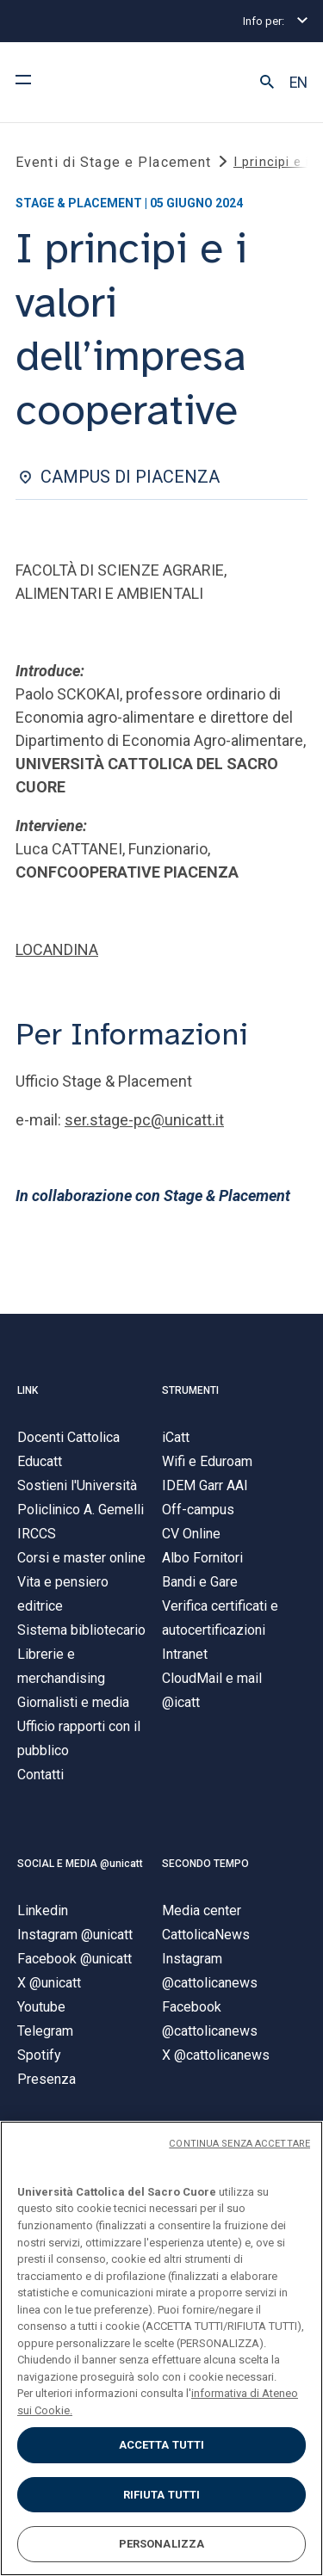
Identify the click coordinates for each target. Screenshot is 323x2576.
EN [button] (298, 82)
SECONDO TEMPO (205, 1864)
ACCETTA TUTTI (162, 2444)
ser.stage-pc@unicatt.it (144, 1120)
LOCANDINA (57, 949)
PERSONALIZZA (162, 2543)
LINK (27, 1390)
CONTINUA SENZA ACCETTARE (239, 2143)
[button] (267, 83)
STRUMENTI (190, 1390)
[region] (161, 2348)
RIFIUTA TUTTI (162, 2494)
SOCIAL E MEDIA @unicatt (80, 1864)
